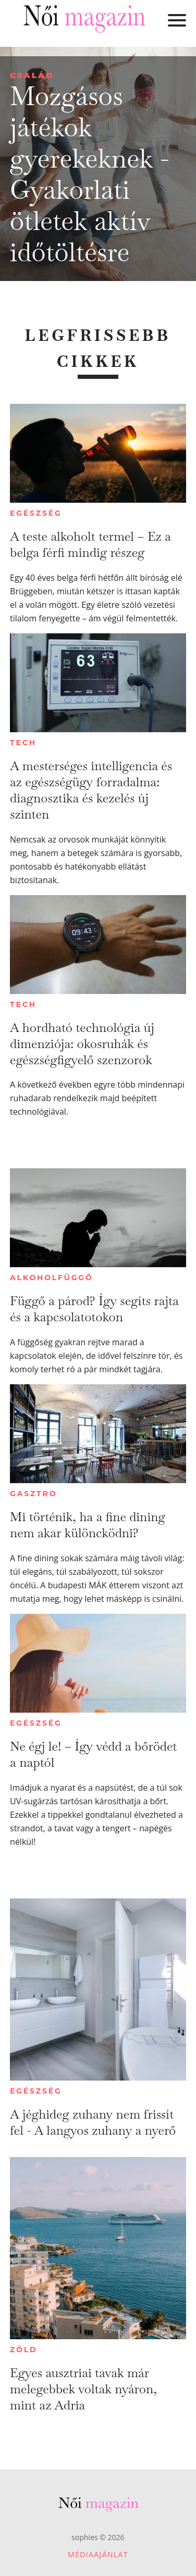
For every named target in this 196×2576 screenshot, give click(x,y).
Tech (23, 742)
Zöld (23, 2349)
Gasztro (33, 1493)
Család (32, 75)
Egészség (36, 513)
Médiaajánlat (98, 2554)
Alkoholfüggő (51, 1277)
